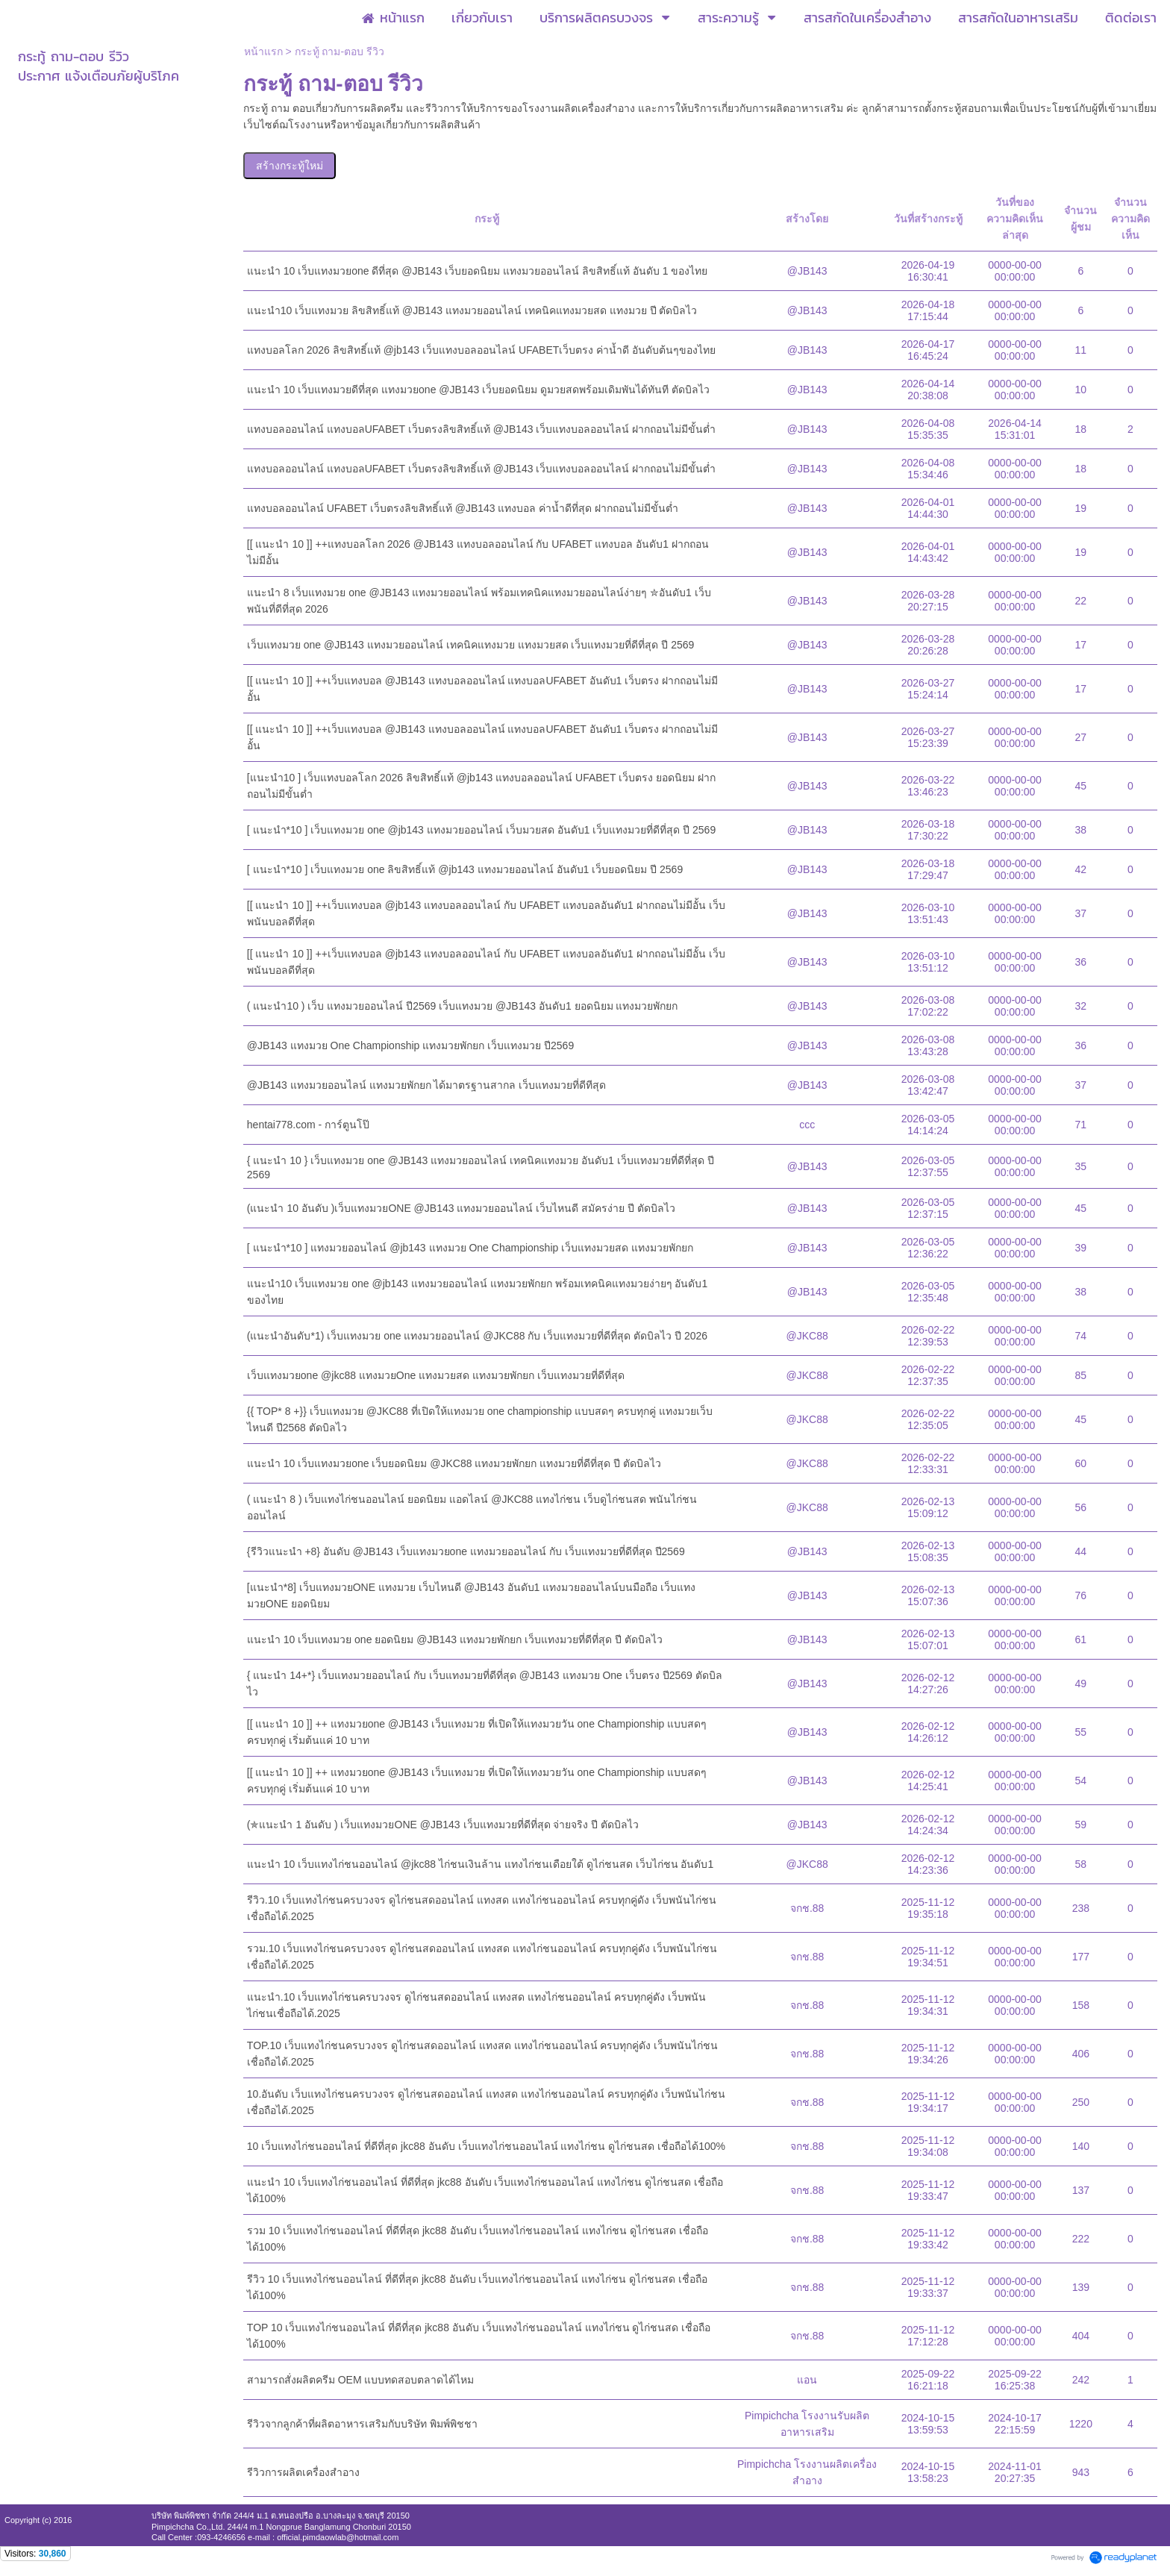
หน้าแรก (263, 51)
